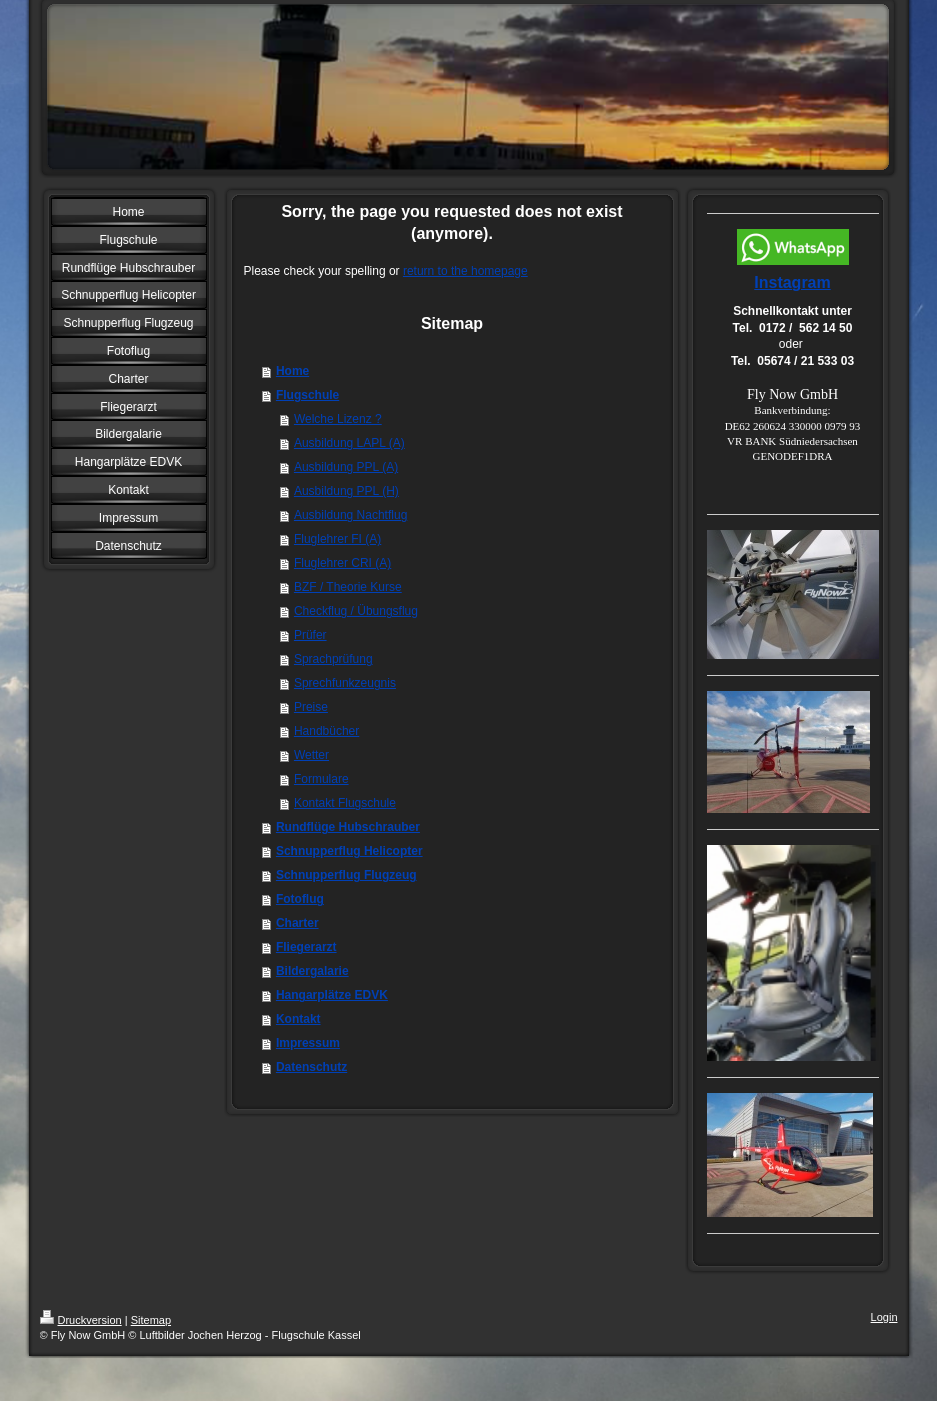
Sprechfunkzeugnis (345, 683)
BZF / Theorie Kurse (348, 587)
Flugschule (307, 395)
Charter (297, 923)
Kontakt (298, 1019)
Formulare (321, 779)
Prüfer (310, 635)
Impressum (308, 1043)
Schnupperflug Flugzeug (346, 875)
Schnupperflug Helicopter (349, 851)
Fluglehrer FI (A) (337, 539)
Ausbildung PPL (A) (346, 467)
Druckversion (81, 1320)
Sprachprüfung (333, 659)
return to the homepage (465, 271)
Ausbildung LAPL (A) (349, 443)
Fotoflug (300, 899)
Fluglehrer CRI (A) (342, 563)
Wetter (311, 755)
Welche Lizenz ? (338, 419)
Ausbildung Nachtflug (350, 515)
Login (884, 1317)
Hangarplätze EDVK (332, 995)
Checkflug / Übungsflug (356, 611)
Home (292, 371)
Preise (311, 707)
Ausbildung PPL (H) (346, 491)
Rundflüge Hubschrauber (348, 827)
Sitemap (151, 1320)
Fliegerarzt (306, 947)
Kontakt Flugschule (345, 803)
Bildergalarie (312, 971)
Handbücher (326, 731)
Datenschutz (311, 1067)
